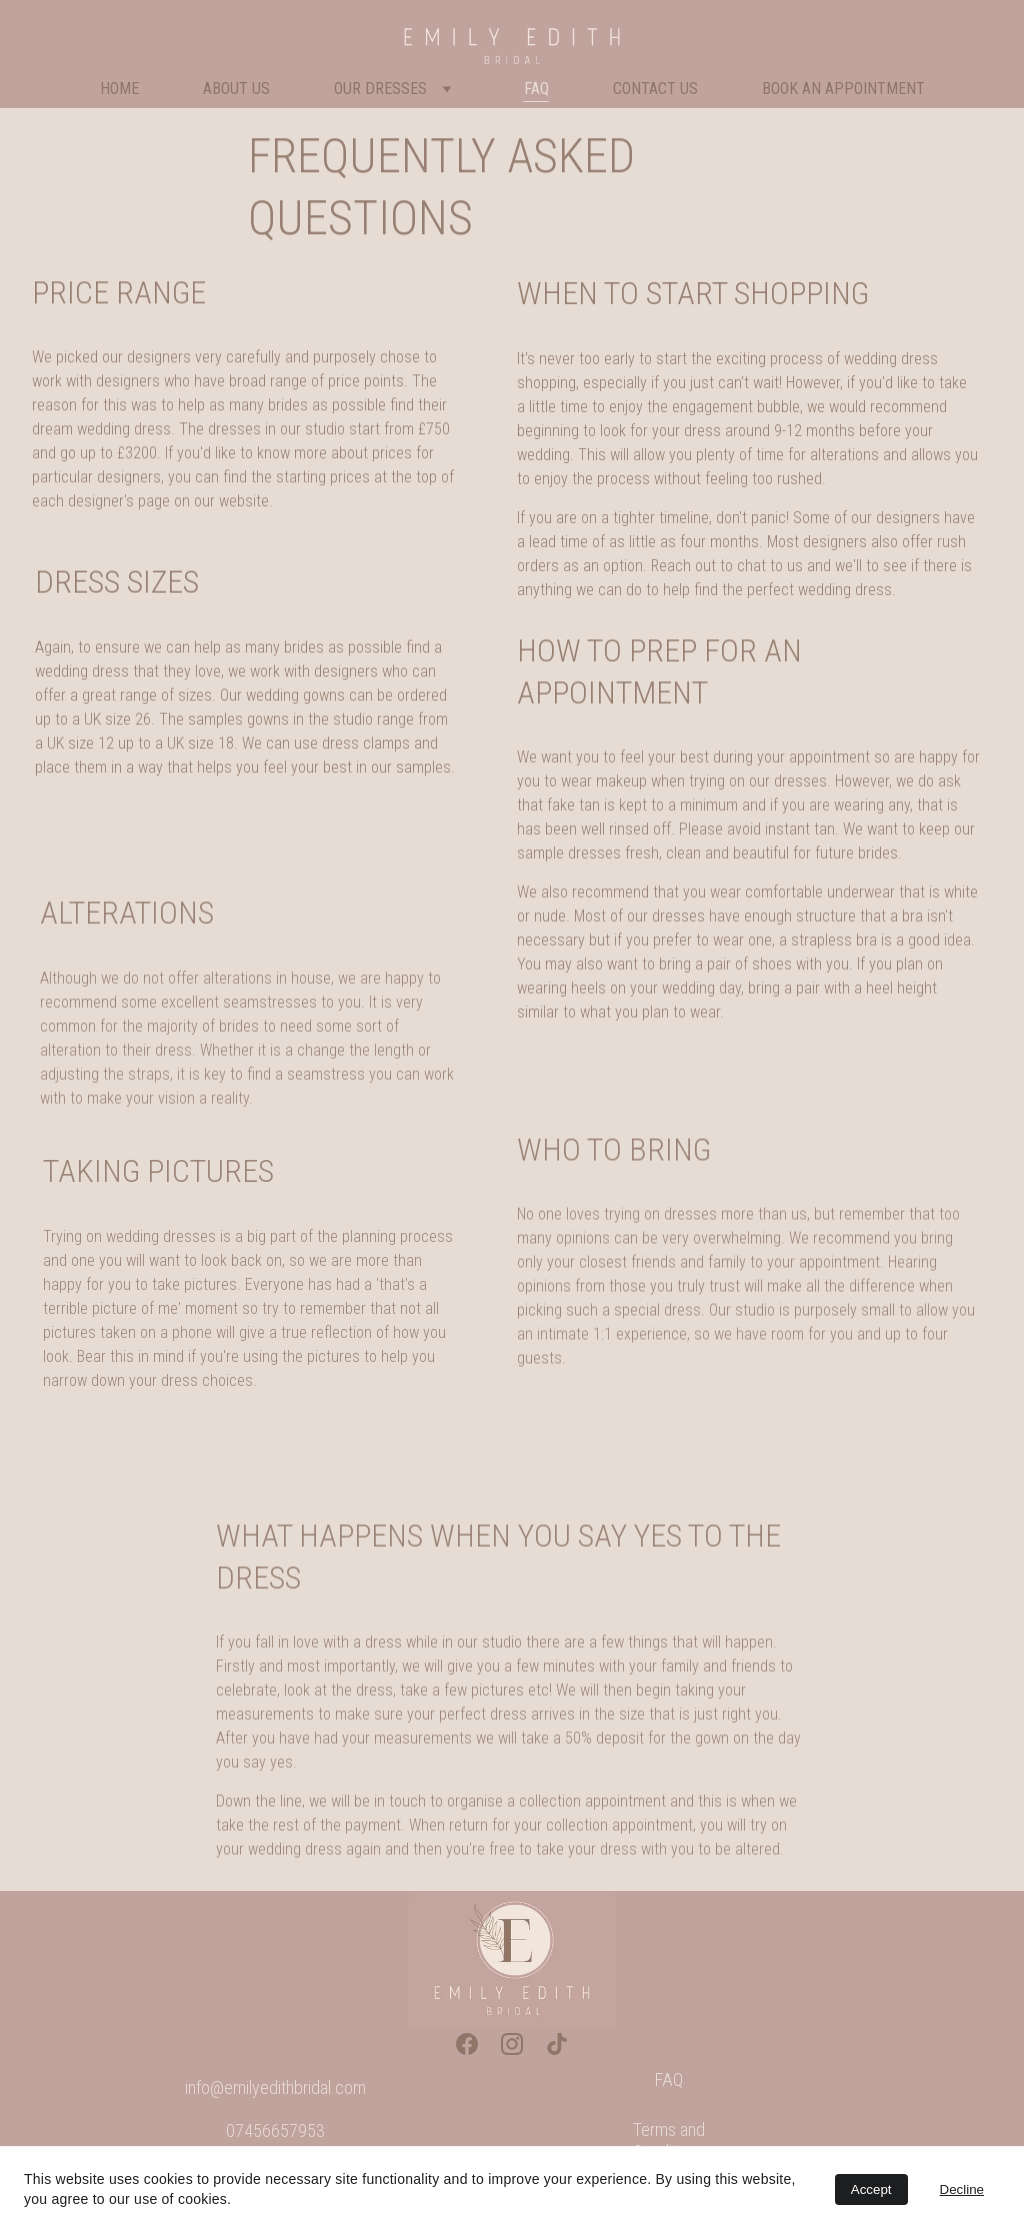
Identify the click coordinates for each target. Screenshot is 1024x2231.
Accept (871, 2189)
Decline (962, 2189)
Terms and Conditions (669, 2140)
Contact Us (655, 88)
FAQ (536, 88)
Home (119, 88)
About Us (236, 88)
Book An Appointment (843, 88)
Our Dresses (380, 88)
